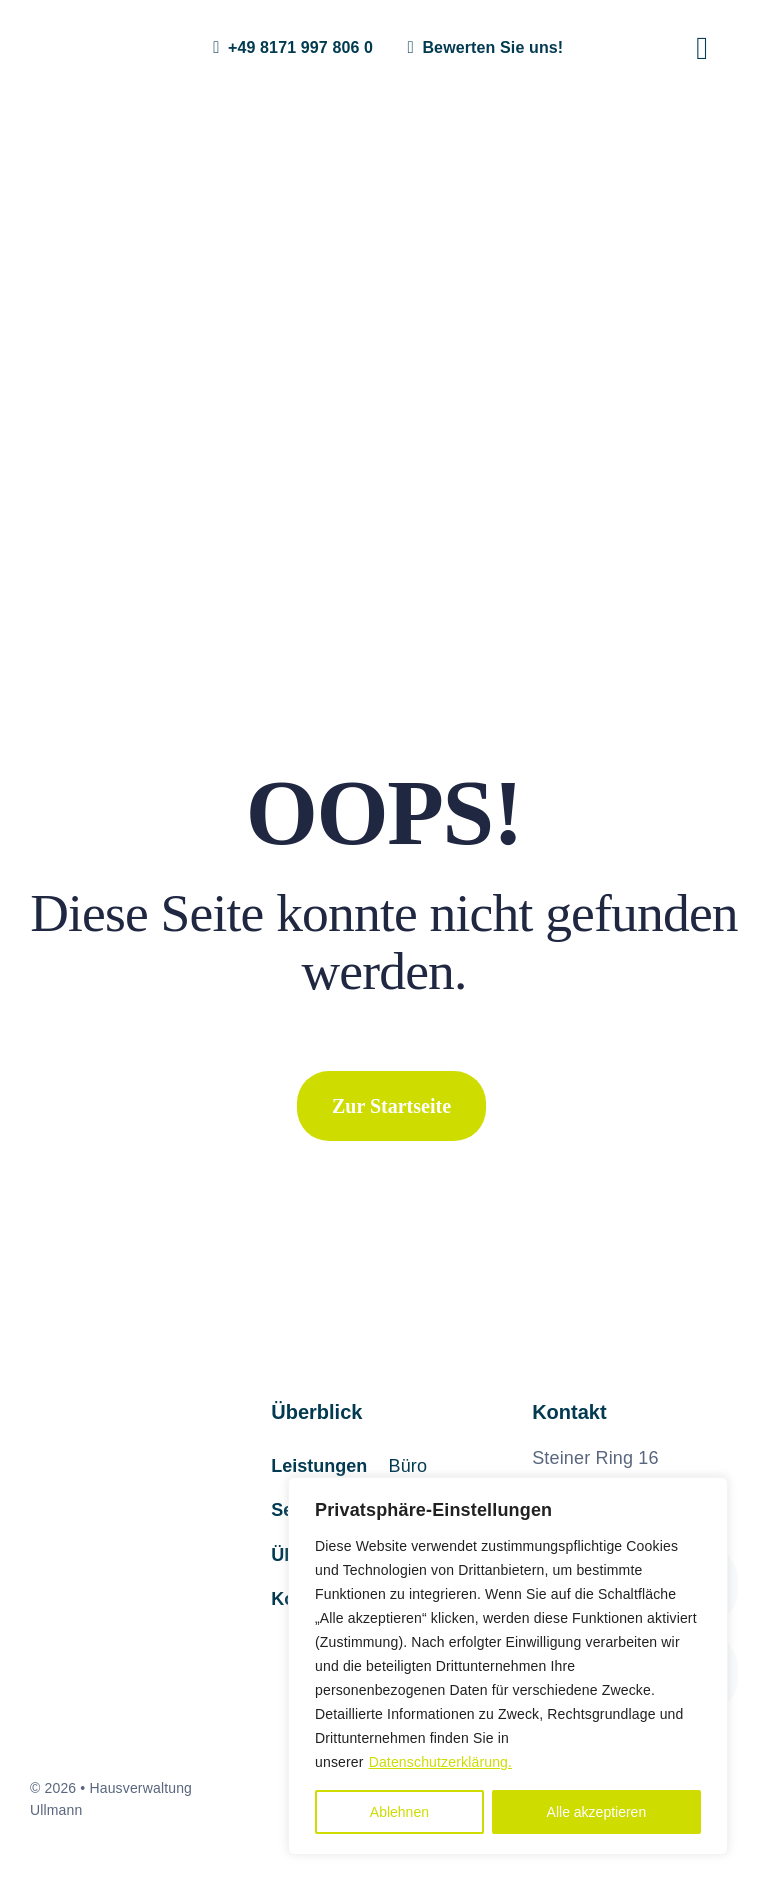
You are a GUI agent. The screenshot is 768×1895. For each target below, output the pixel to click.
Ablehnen (399, 1812)
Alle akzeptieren (597, 1812)
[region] (508, 1666)
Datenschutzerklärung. (440, 1762)
